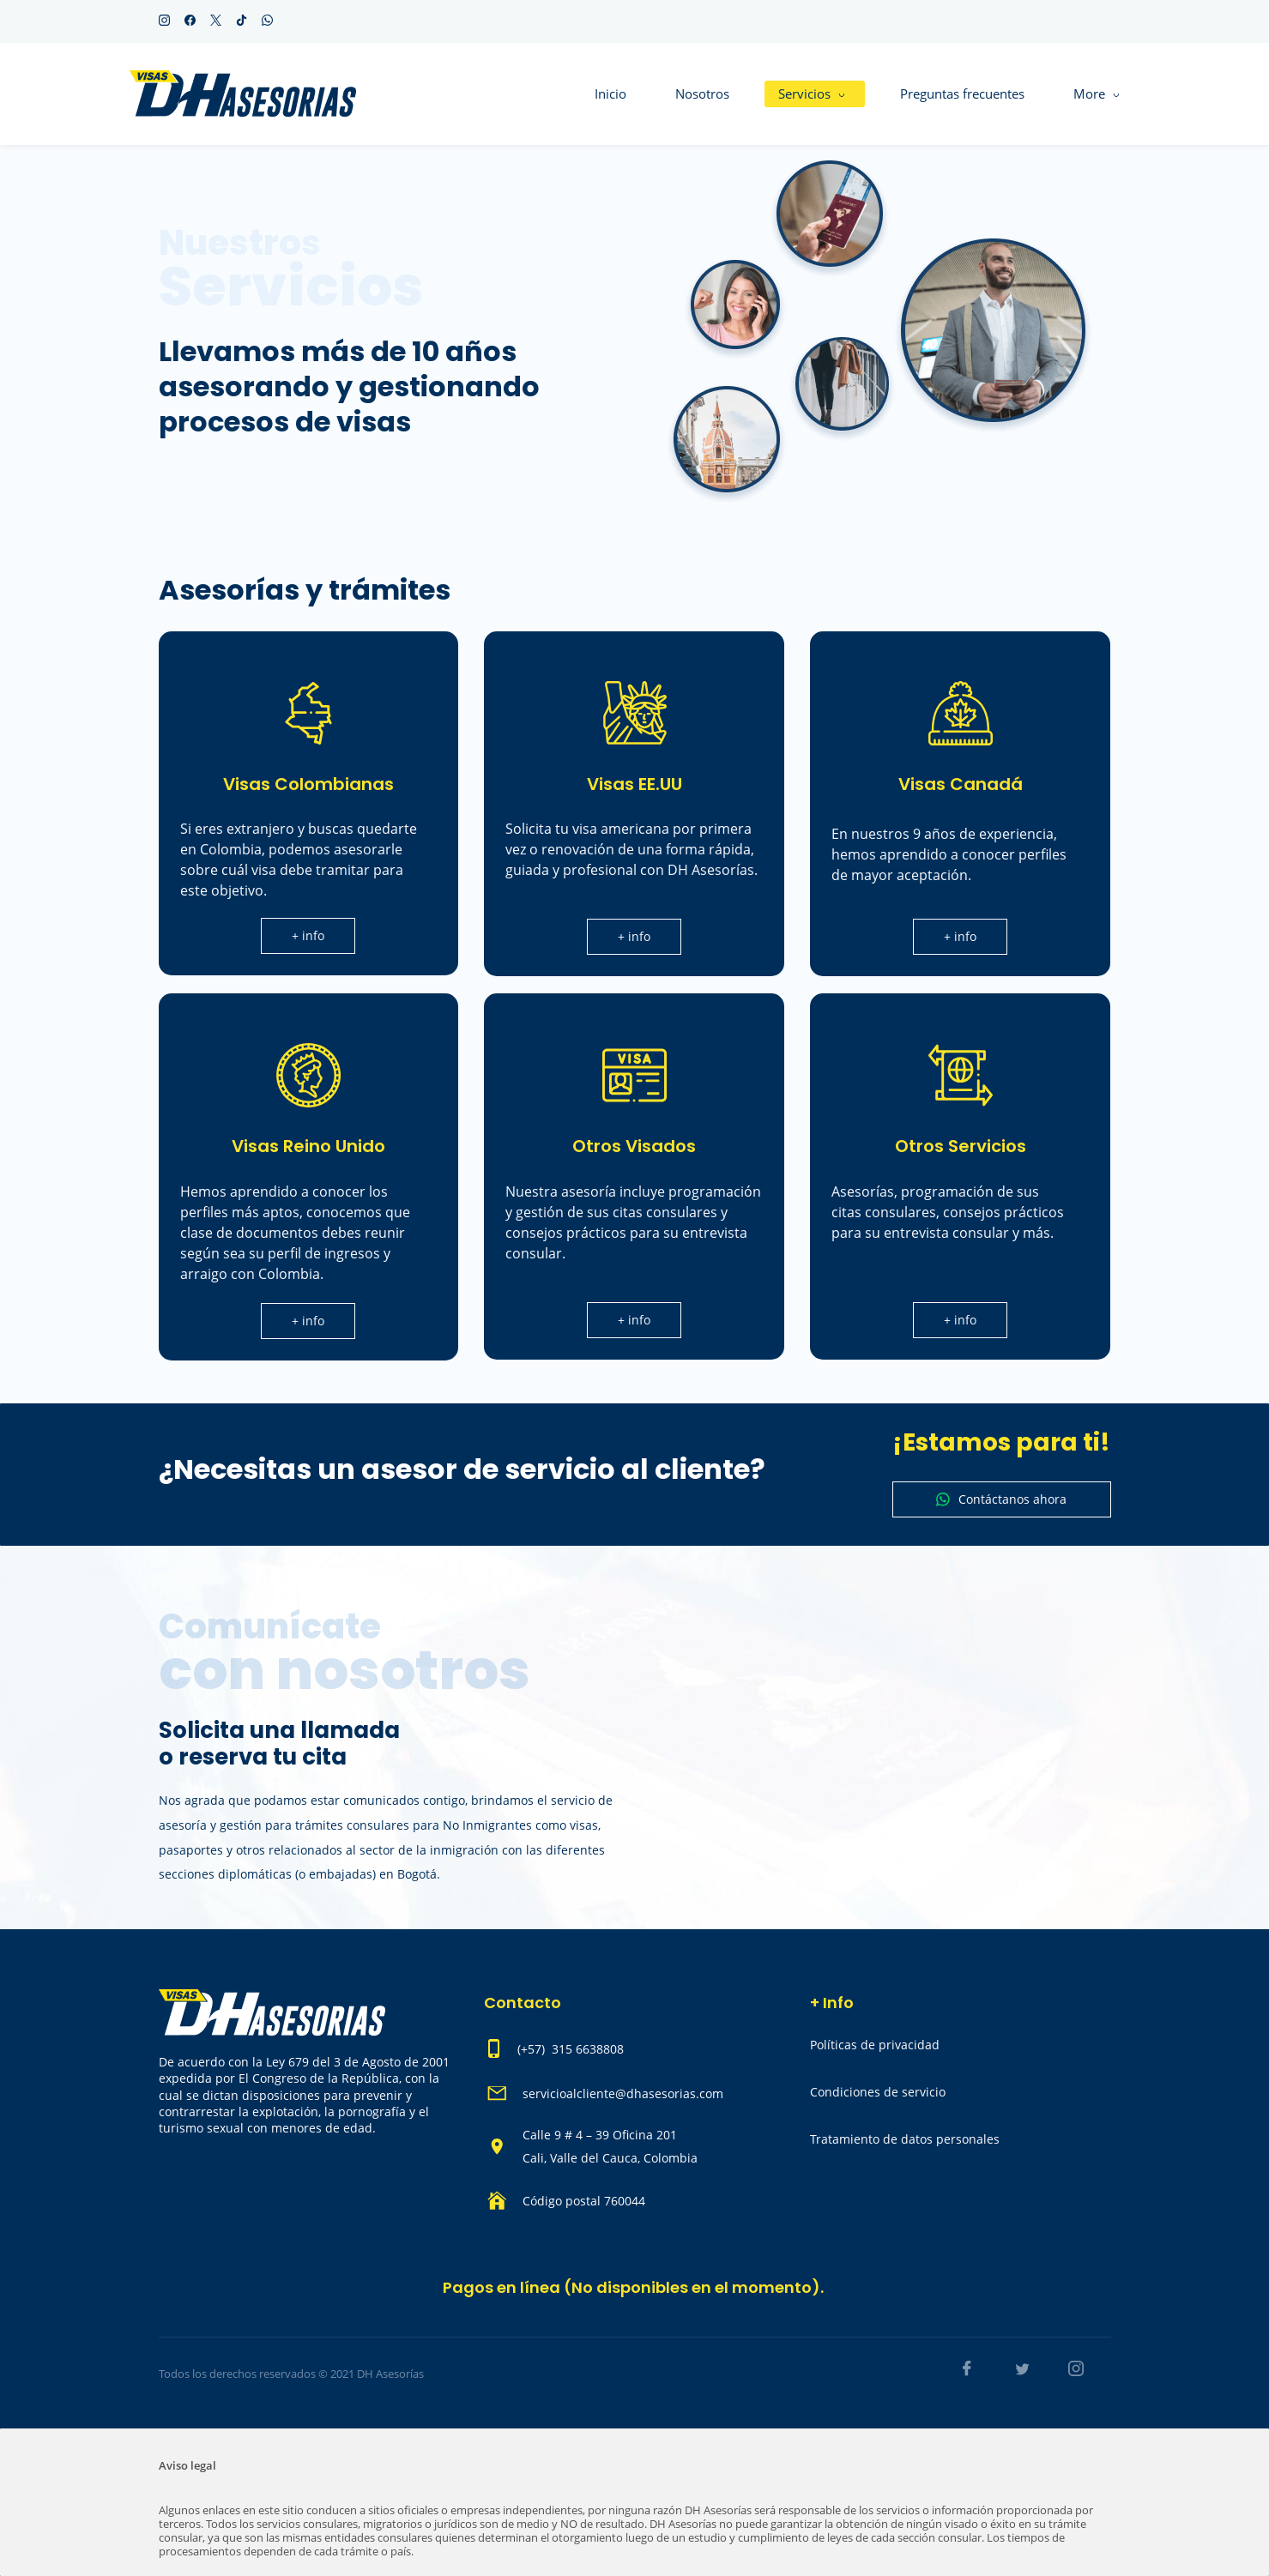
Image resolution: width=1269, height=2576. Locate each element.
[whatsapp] (267, 21)
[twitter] (215, 21)
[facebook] (190, 21)
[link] (879, 168)
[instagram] (164, 21)
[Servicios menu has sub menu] (690, 94)
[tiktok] (241, 21)
